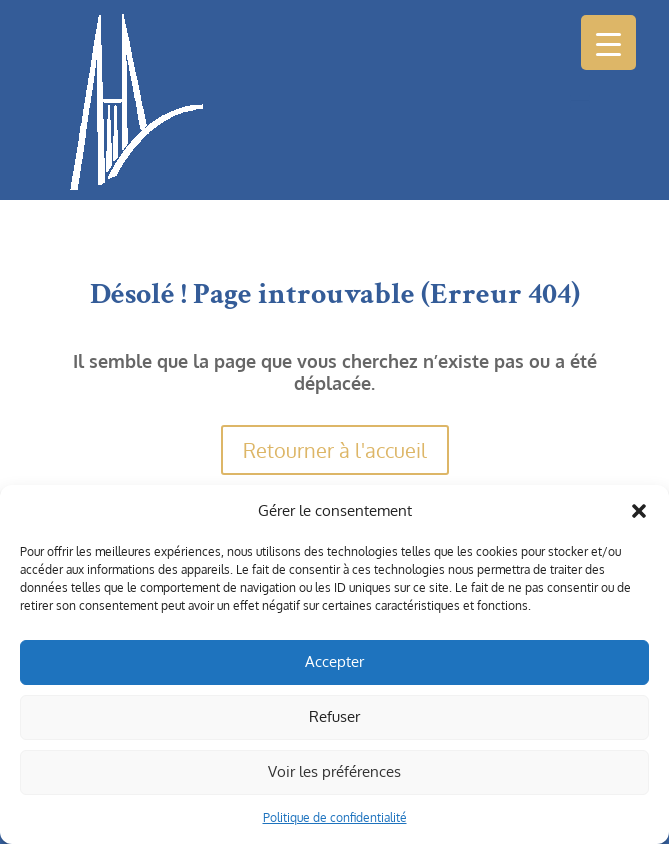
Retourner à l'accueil (335, 450)
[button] (639, 511)
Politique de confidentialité (335, 817)
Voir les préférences (334, 771)
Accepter (334, 661)
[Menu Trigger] (608, 42)
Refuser (334, 716)
